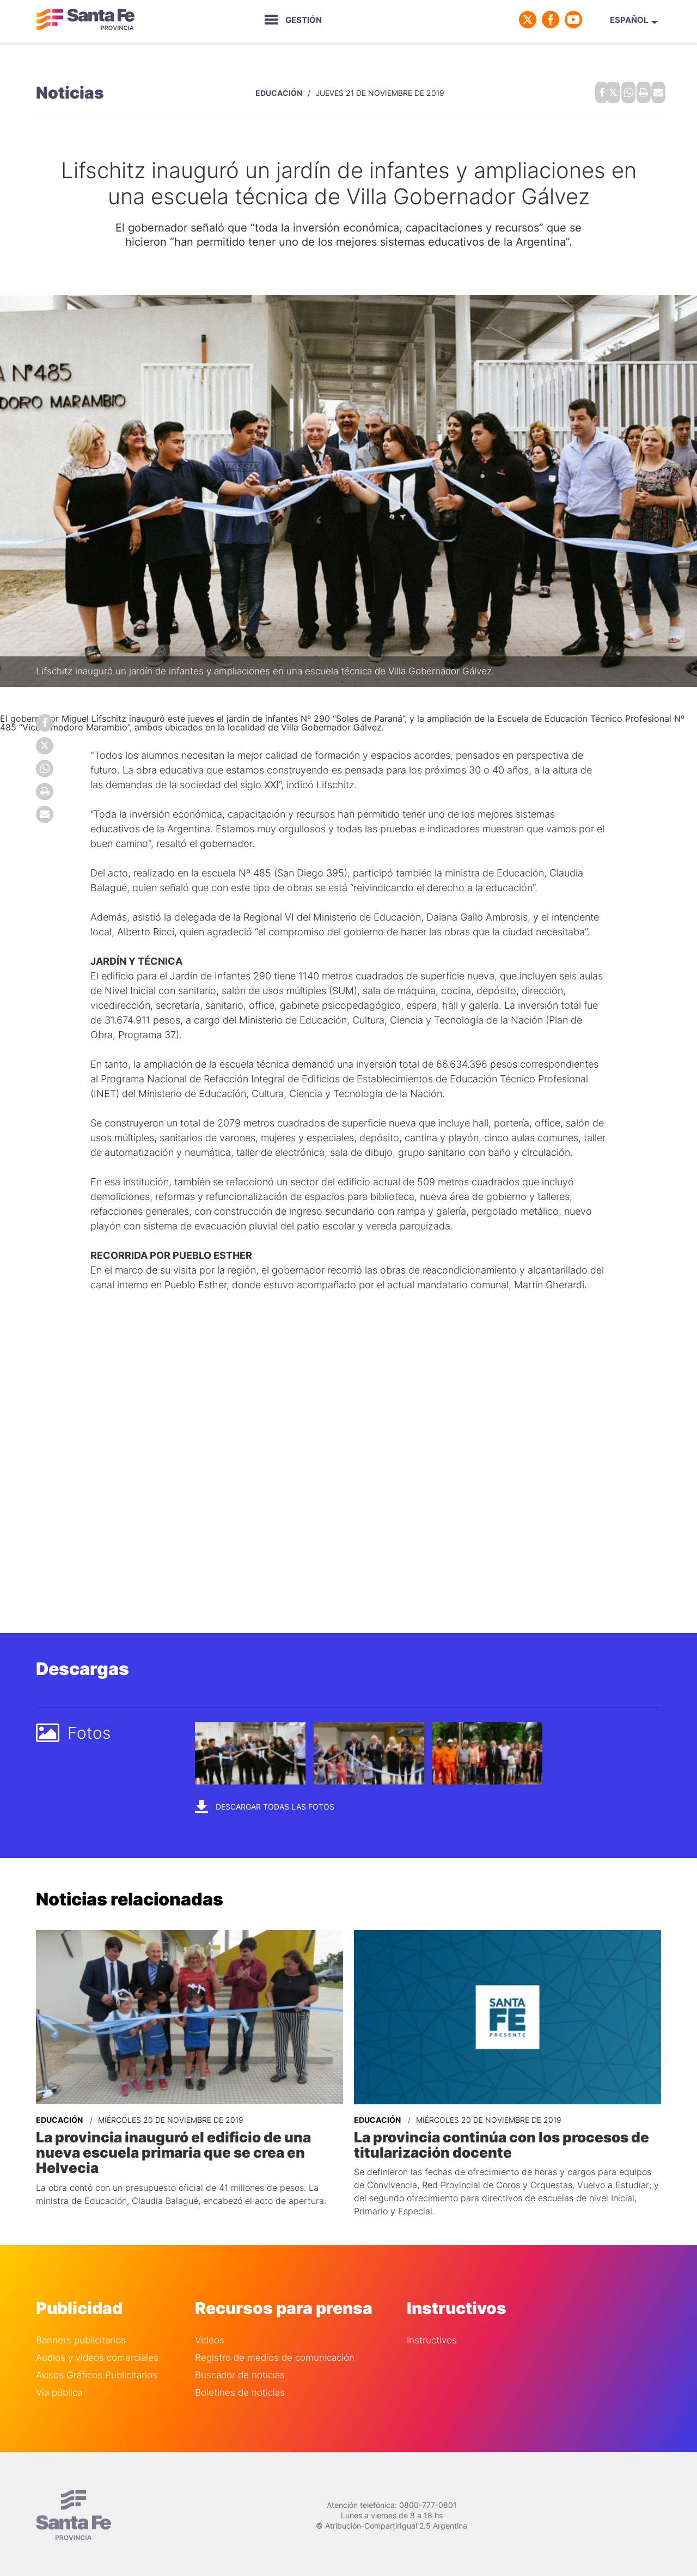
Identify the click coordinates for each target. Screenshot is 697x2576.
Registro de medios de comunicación (274, 2351)
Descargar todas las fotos (264, 1801)
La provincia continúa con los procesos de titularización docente (491, 2139)
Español (629, 20)
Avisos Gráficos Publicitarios (96, 2368)
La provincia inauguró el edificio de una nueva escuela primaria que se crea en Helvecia (186, 2139)
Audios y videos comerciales (97, 2351)
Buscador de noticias (240, 2368)
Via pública (59, 2386)
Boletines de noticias (240, 2386)
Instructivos (432, 2334)
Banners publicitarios (81, 2334)
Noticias (70, 90)
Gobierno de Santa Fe (85, 19)
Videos (209, 2334)
